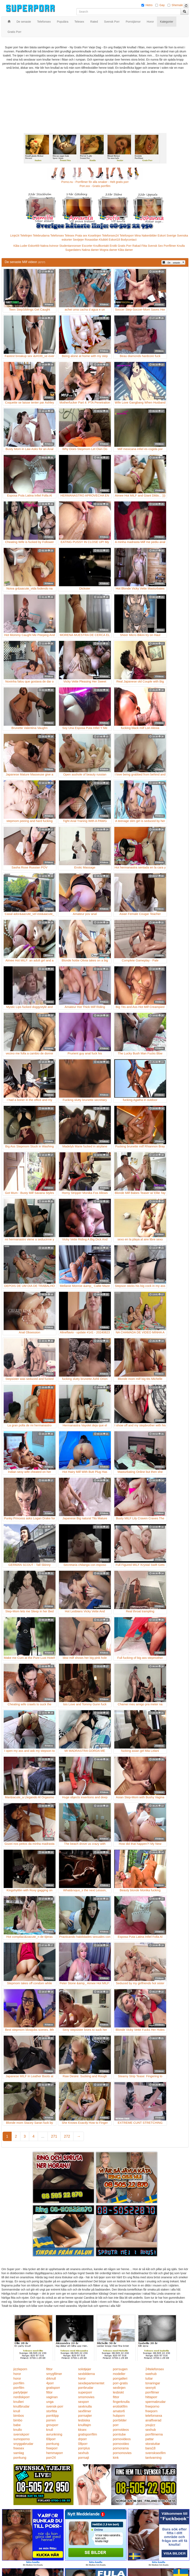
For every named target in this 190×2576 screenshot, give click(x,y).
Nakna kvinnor (49, 245)
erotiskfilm (120, 2406)
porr (116, 2425)
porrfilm (18, 2383)
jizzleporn (20, 2369)
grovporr (52, 2425)
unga (50, 2401)
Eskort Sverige (167, 235)
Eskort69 (33, 245)
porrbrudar (85, 2387)
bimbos (18, 2415)
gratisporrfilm (87, 2434)
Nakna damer (90, 249)
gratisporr (53, 2387)
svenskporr (21, 2434)
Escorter (87, 245)
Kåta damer (125, 249)
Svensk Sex (155, 245)
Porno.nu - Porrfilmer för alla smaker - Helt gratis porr (95, 182)
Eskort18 (114, 239)
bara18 (150, 2448)
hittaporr (151, 2397)
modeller (119, 2374)
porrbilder (120, 2420)
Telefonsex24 (110, 235)
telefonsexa (153, 2415)
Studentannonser (70, 245)
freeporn (151, 2411)
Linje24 (14, 235)
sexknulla (85, 2406)
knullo (17, 2429)
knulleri (18, 2401)
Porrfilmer (170, 245)
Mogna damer (108, 249)
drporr (82, 2439)
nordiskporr (21, 2397)
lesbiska (84, 2420)
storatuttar (152, 2443)
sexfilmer (84, 2411)
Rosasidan (91, 239)
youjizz (150, 2425)
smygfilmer (54, 2374)
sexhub (150, 2429)
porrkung (52, 2443)
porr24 (51, 2457)
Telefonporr (127, 235)
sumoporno (21, 2439)
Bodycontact (129, 239)
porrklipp (52, 2415)
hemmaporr (54, 2453)
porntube (119, 2434)
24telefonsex (154, 2369)
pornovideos (122, 2439)
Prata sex (81, 235)
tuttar (149, 2378)
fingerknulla (121, 2401)
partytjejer (20, 2392)
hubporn (119, 2415)
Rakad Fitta (139, 245)
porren (51, 2420)
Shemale (177, 5)
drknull (51, 2378)
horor (17, 2374)
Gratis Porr (125, 245)
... (42, 2136)
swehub (151, 2374)
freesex (18, 2448)
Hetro (149, 5)
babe (17, 2425)
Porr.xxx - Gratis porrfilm (95, 186)
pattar (149, 2439)
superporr (85, 2392)
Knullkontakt (101, 245)
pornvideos (121, 2429)
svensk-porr (54, 2406)
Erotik (113, 245)
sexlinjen (119, 2387)
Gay (162, 5)
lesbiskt (118, 2392)
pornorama (121, 2448)
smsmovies (86, 2397)
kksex (82, 2429)
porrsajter (85, 2415)
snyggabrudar (23, 2443)
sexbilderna (86, 2374)
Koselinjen (94, 235)
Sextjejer (78, 239)
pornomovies (122, 2453)
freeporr (52, 2448)
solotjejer (84, 2369)
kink (116, 2457)
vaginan (52, 2397)
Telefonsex (57, 235)
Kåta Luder (20, 245)
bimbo (17, 2420)
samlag (18, 2453)
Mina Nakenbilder (146, 235)
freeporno (152, 2406)
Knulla (181, 245)
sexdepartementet (91, 2383)
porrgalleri (120, 2378)
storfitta (51, 2411)
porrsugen (120, 2369)
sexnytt (150, 2387)
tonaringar (152, 2383)
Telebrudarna (41, 235)
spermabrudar (155, 2401)
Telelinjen (26, 235)
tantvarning (153, 2457)
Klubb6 (103, 239)
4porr (50, 2383)
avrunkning (54, 2434)
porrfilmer (152, 2392)
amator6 (119, 2411)
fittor (49, 2369)
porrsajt (83, 2457)
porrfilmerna (154, 2434)
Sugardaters (73, 249)
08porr (83, 2443)
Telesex (69, 235)
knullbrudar (21, 2406)
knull (16, 2411)
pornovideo (121, 2443)
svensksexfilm (155, 2453)
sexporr (83, 2401)
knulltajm (84, 2425)
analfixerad (153, 2420)
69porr (51, 2439)
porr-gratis (120, 2383)
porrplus (84, 2448)
